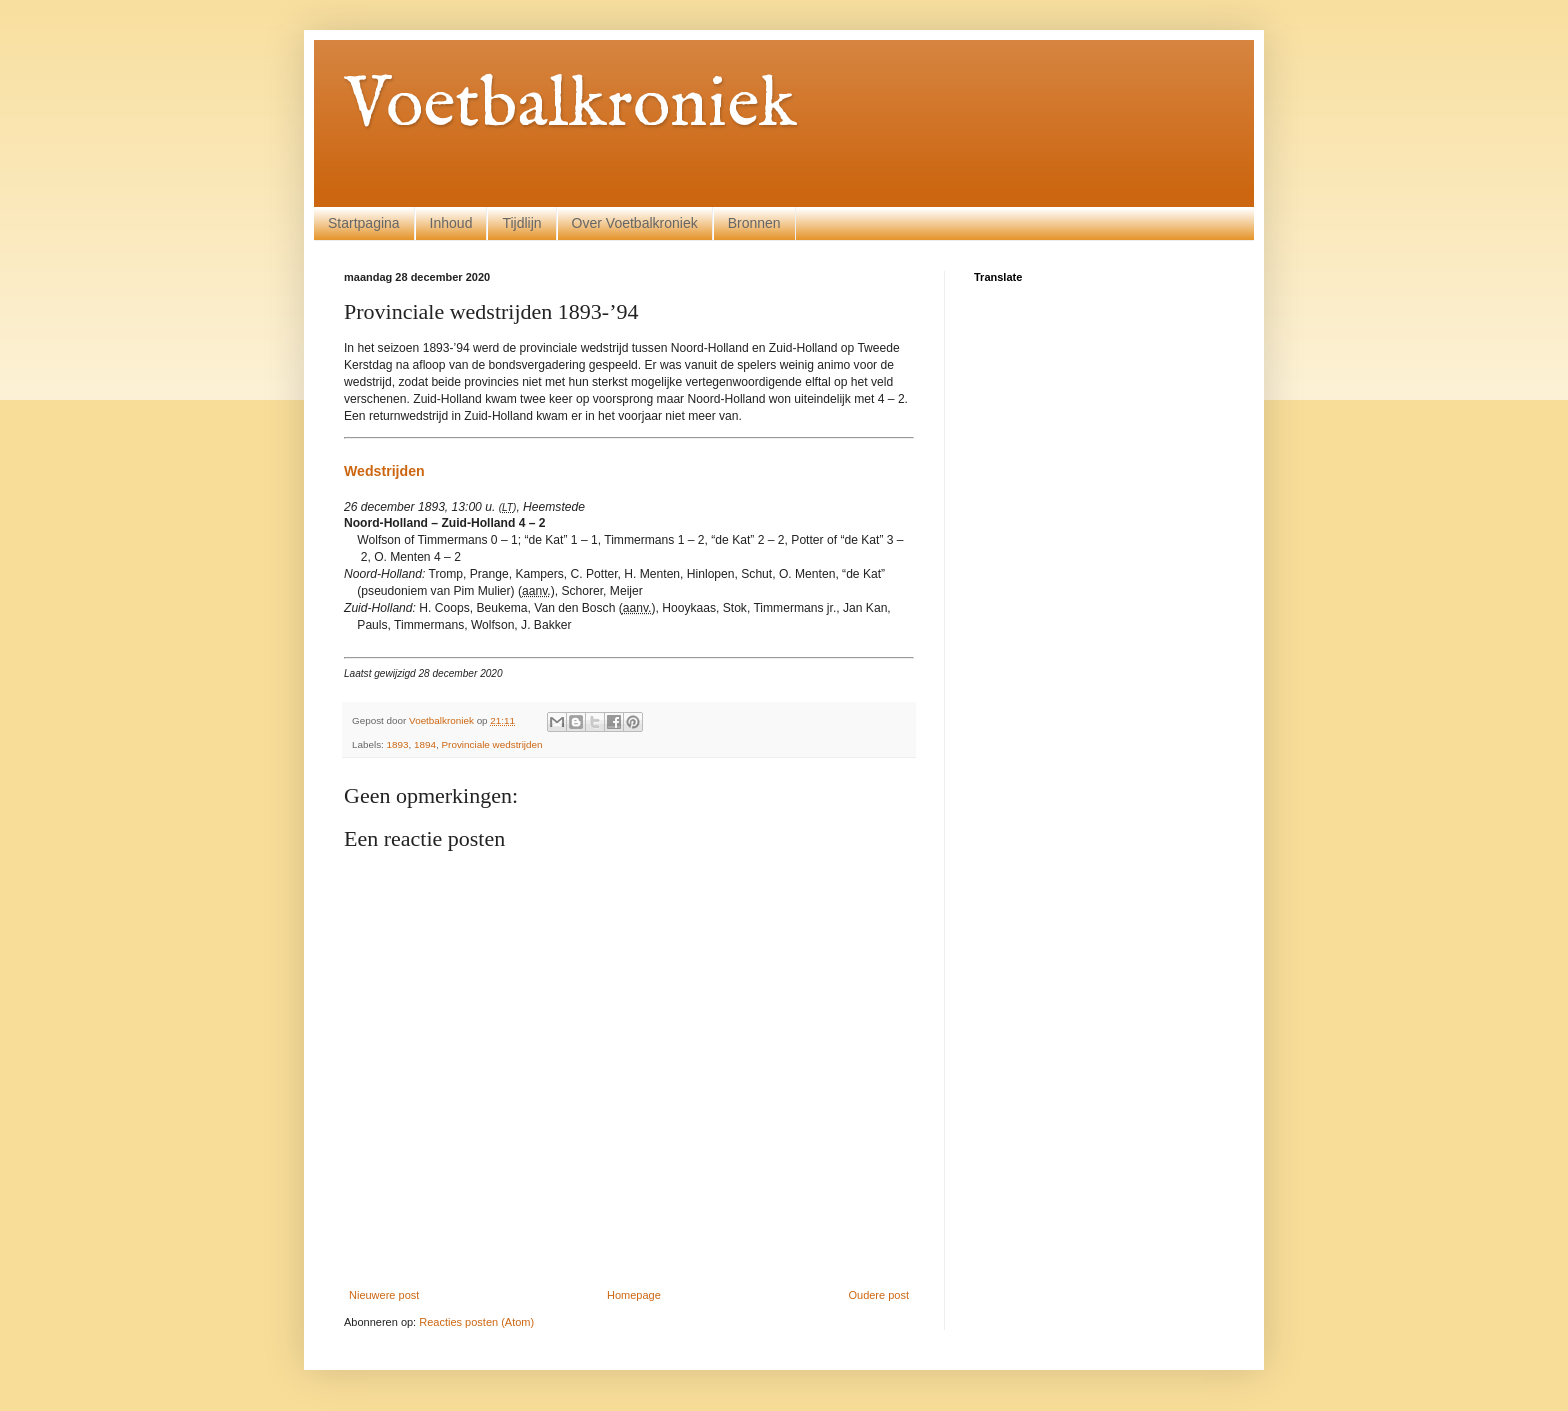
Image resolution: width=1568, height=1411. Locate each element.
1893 (398, 744)
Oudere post (878, 1295)
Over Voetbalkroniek (635, 223)
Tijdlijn (521, 223)
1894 (425, 744)
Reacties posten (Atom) (476, 1322)
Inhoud (451, 223)
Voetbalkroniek (570, 106)
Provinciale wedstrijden (492, 744)
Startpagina (364, 223)
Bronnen (754, 223)
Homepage (634, 1295)
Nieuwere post (384, 1295)
